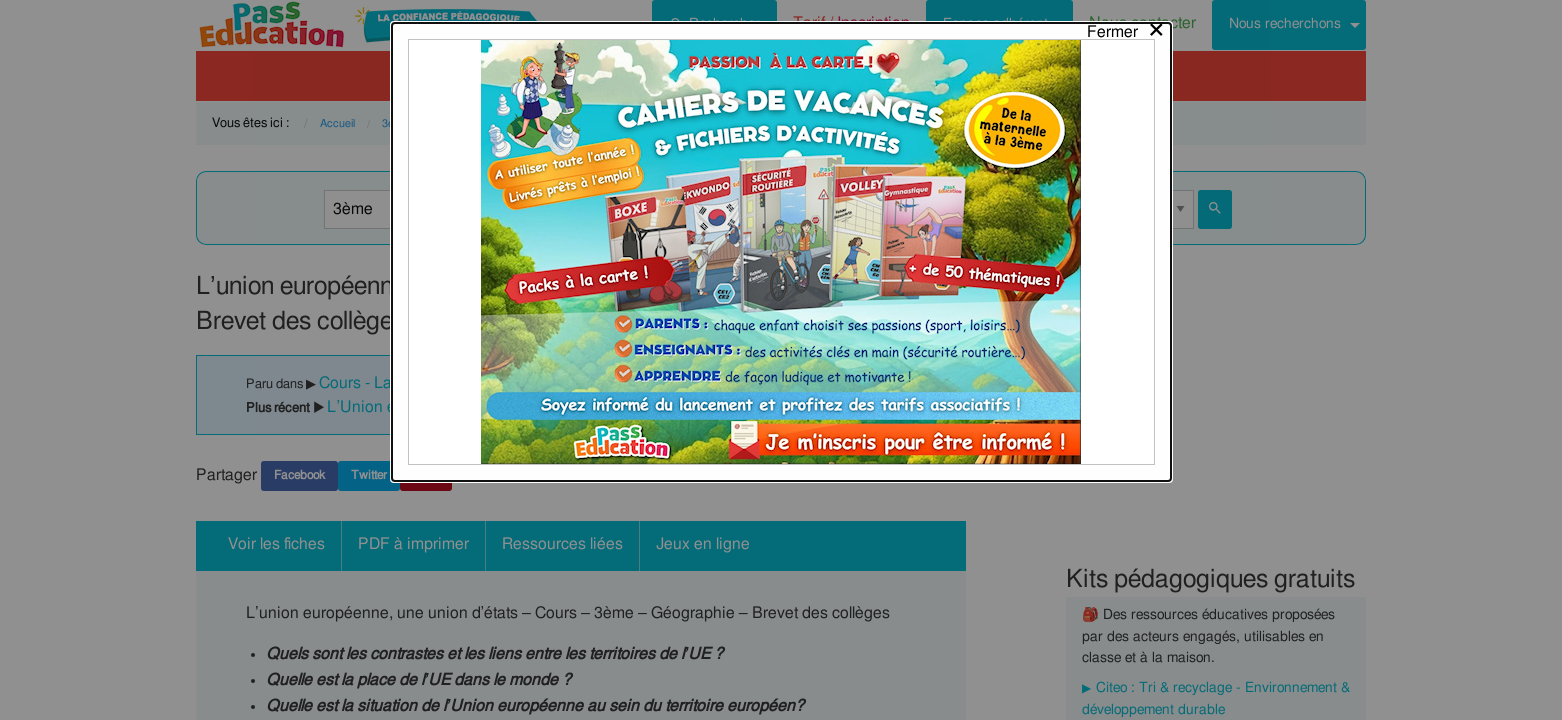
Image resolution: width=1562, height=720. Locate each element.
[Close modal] (1126, 27)
